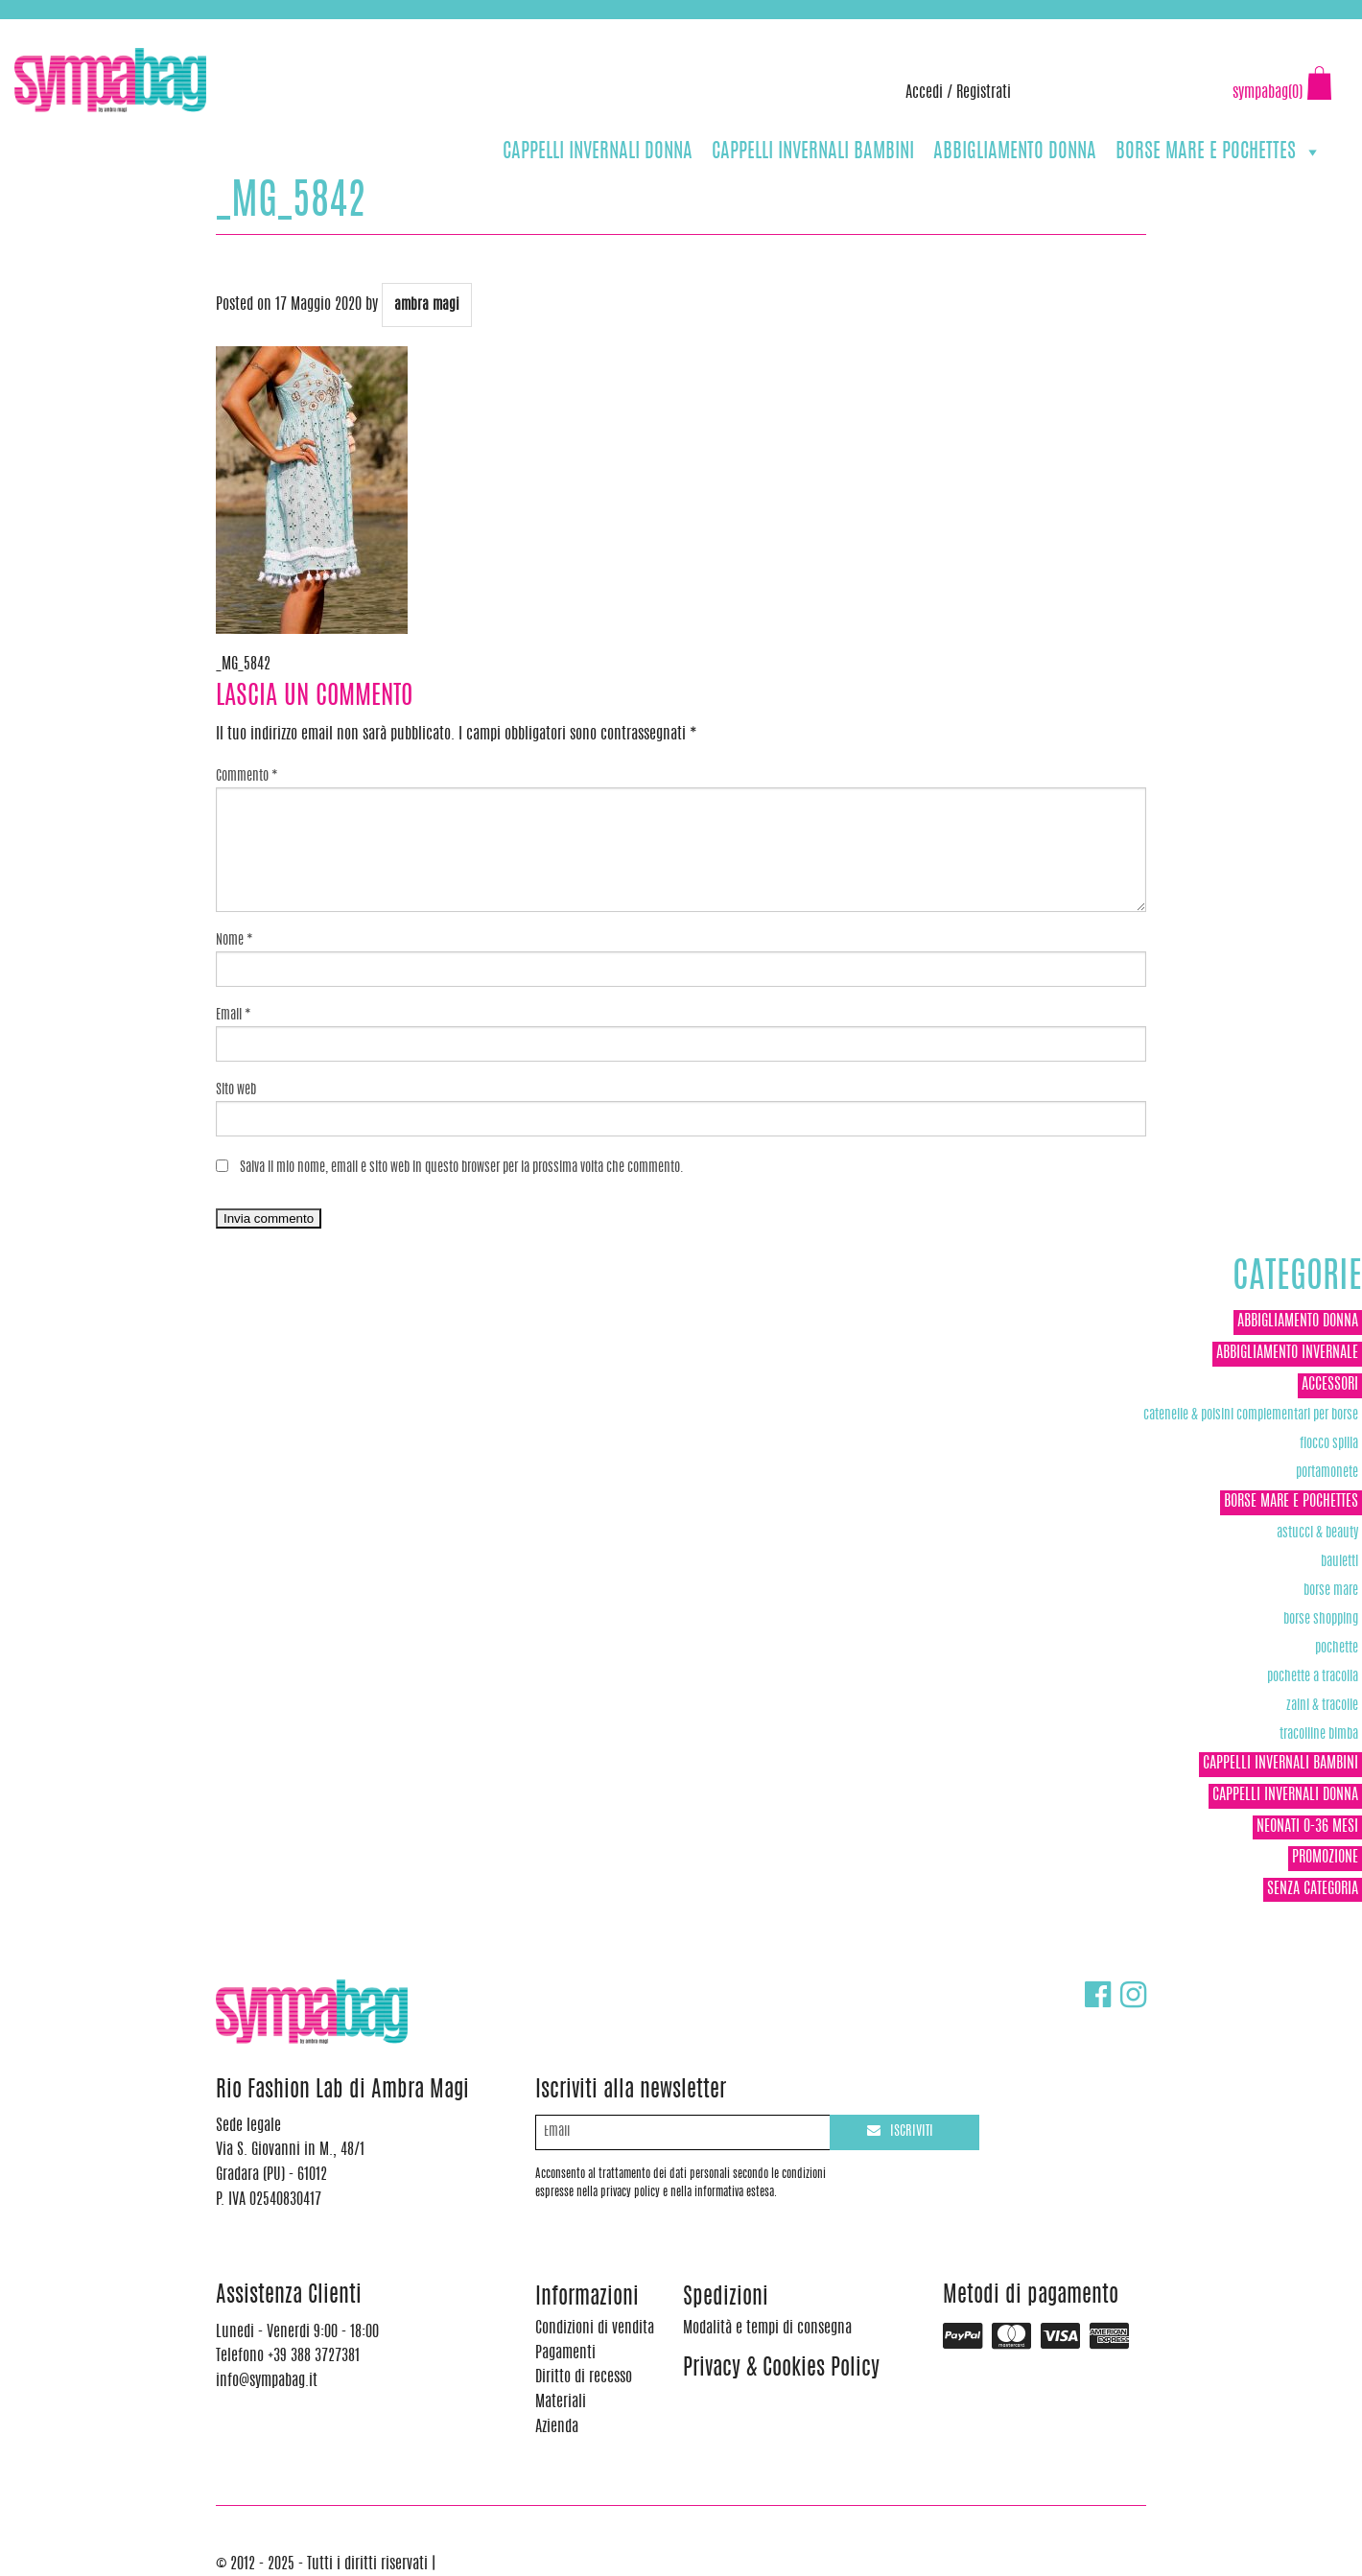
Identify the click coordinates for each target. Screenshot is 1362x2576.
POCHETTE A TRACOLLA (1312, 1677)
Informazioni (587, 2298)
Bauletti (1339, 1562)
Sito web (236, 1090)
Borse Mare (1330, 1590)
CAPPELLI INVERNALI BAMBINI (813, 152)
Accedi (924, 93)
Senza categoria (1312, 1889)
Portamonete (1327, 1472)
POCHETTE (1336, 1648)
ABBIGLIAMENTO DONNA (1014, 152)
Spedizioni (725, 2298)
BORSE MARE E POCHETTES (1218, 152)
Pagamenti (565, 2353)
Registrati (983, 93)
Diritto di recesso (583, 2377)
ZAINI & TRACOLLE (1322, 1705)
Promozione (1325, 1857)
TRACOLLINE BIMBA (1319, 1734)
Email (233, 1015)
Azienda (556, 2427)
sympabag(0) (1268, 93)
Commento (247, 777)
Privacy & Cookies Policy (781, 2369)
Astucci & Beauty (1317, 1533)
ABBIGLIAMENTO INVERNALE (1287, 1353)
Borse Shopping (1320, 1619)
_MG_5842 (243, 664)
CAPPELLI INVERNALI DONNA (598, 152)
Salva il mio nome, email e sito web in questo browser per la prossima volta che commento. (462, 1168)
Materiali (560, 2402)
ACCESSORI (1330, 1385)
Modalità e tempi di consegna (767, 2328)
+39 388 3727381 (95, 28)
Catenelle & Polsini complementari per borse (1250, 1415)
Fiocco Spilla (1329, 1444)
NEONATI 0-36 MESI (1307, 1827)
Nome (234, 941)
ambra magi (426, 305)
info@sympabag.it (267, 28)
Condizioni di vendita (594, 2328)
